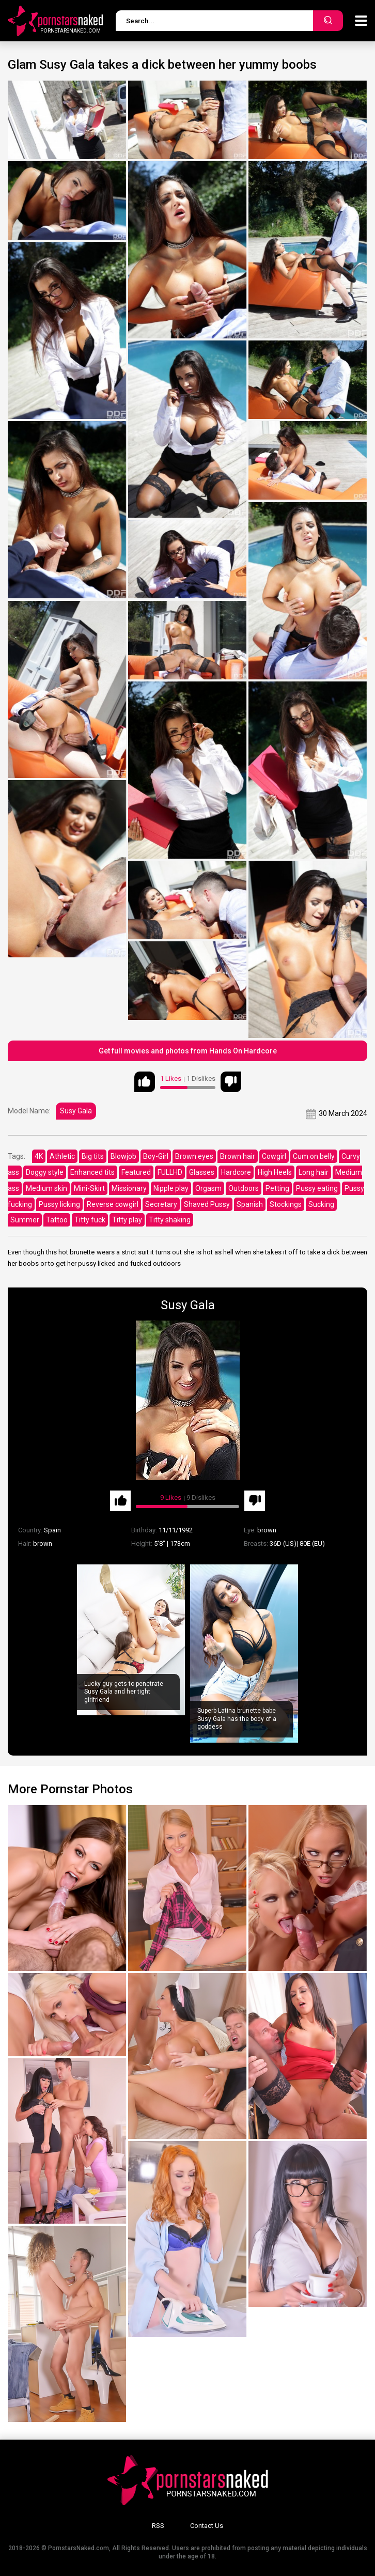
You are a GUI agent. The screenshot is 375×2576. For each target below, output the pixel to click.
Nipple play (171, 1188)
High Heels (275, 1172)
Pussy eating (317, 1188)
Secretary (161, 1204)
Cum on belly (314, 1156)
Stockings (286, 1204)
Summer (24, 1220)
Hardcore (236, 1172)
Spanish (250, 1204)
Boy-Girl (155, 1156)
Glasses (201, 1172)
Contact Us (206, 2526)
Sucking (321, 1204)
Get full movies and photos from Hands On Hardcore (188, 1051)
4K (39, 1156)
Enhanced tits (92, 1172)
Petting (277, 1188)
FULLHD (170, 1172)
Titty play (127, 1220)
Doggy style (45, 1172)
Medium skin (46, 1188)
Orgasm (208, 1188)
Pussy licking (59, 1204)
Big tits (93, 1156)
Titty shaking (170, 1220)
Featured (136, 1172)
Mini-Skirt (89, 1188)
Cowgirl (274, 1156)
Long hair (314, 1172)
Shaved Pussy (207, 1204)
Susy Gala (76, 1111)
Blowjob (123, 1156)
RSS (158, 2526)
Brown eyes (194, 1156)
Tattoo (57, 1220)
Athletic (62, 1156)
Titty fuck (89, 1220)
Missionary (129, 1188)
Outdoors (243, 1188)
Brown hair (237, 1156)
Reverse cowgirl (112, 1204)
